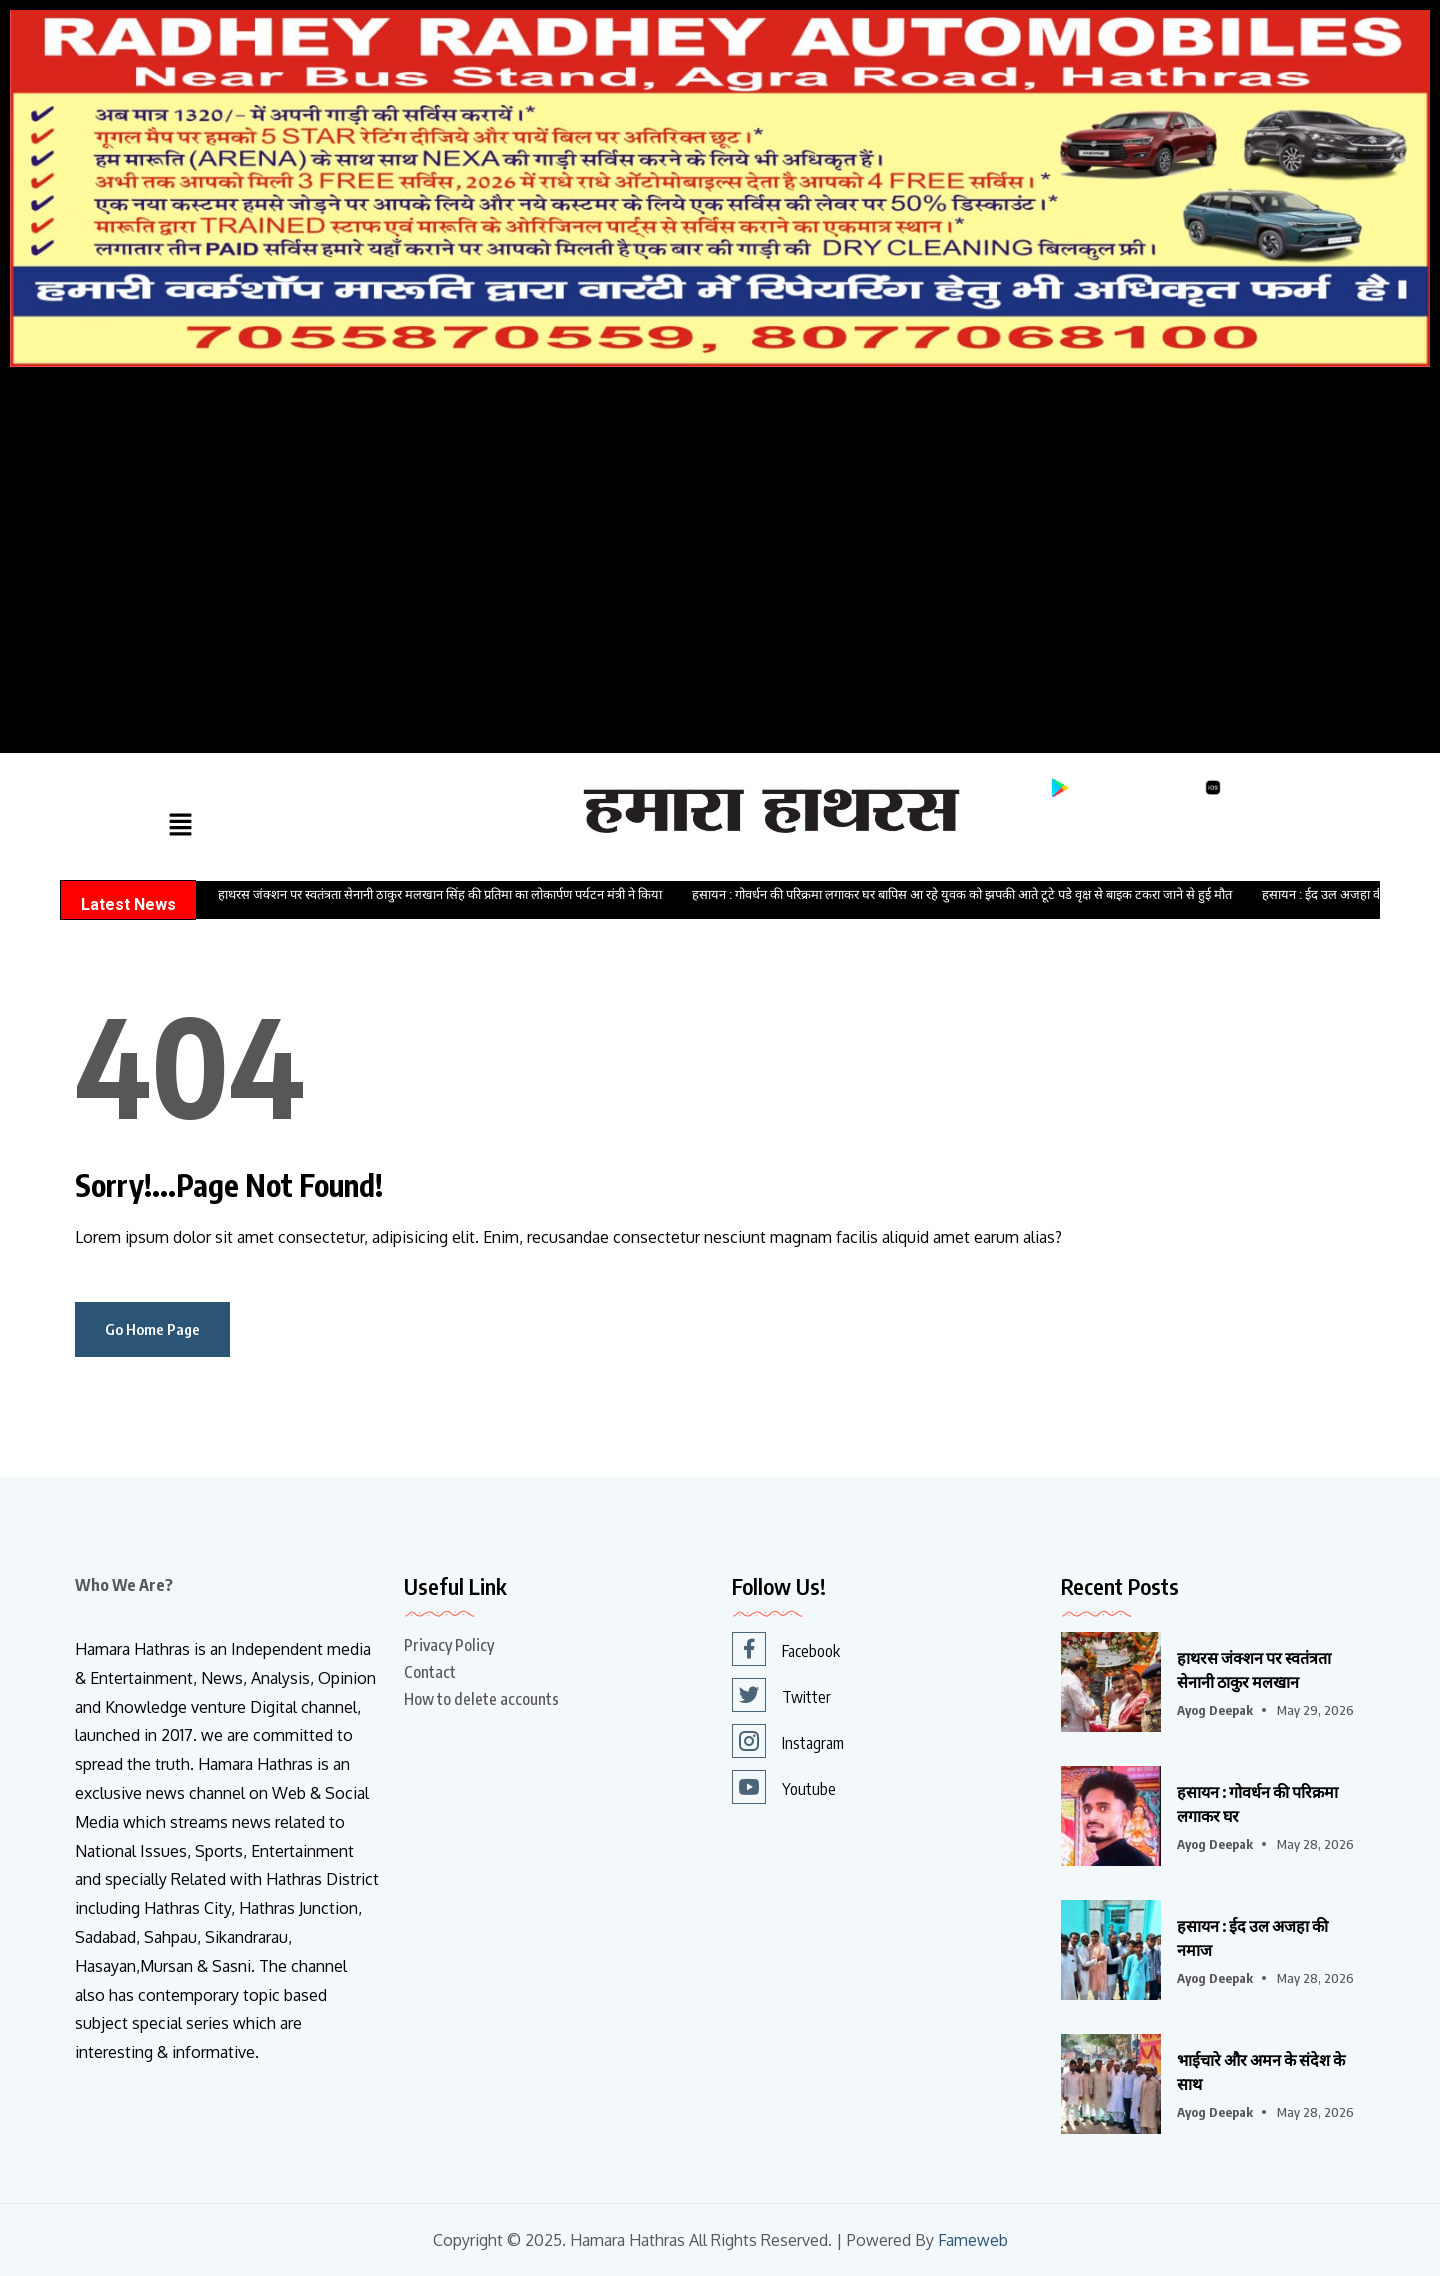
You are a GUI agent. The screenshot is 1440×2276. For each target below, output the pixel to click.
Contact (430, 1672)
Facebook (786, 1649)
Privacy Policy (449, 1645)
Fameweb (972, 2240)
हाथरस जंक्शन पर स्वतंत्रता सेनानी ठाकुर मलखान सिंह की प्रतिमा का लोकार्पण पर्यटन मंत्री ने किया (440, 894)
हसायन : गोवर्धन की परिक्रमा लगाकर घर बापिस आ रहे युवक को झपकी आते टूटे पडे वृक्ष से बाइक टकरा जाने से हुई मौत (962, 894)
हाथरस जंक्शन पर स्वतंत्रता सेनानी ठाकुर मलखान (1254, 1670)
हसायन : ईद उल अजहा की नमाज (1252, 1938)
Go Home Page (152, 1329)
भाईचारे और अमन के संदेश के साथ (1261, 2072)
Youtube (784, 1787)
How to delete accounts (481, 1699)
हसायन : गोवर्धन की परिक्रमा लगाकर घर (1257, 1804)
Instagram (788, 1741)
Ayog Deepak (1215, 1710)
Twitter (781, 1695)
